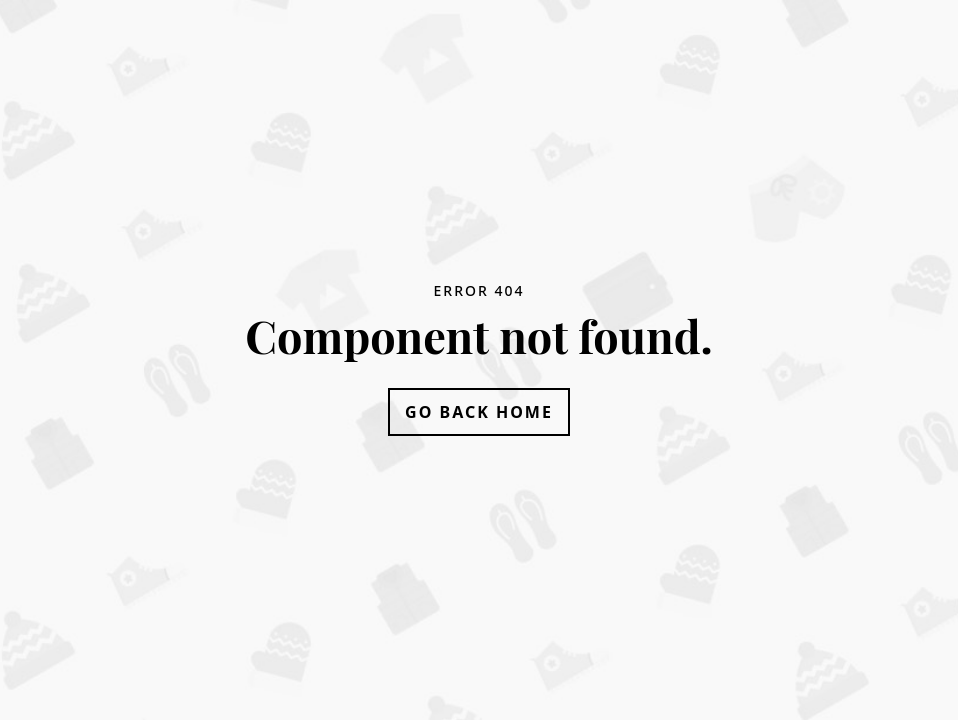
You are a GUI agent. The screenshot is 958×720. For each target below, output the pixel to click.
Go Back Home (479, 412)
